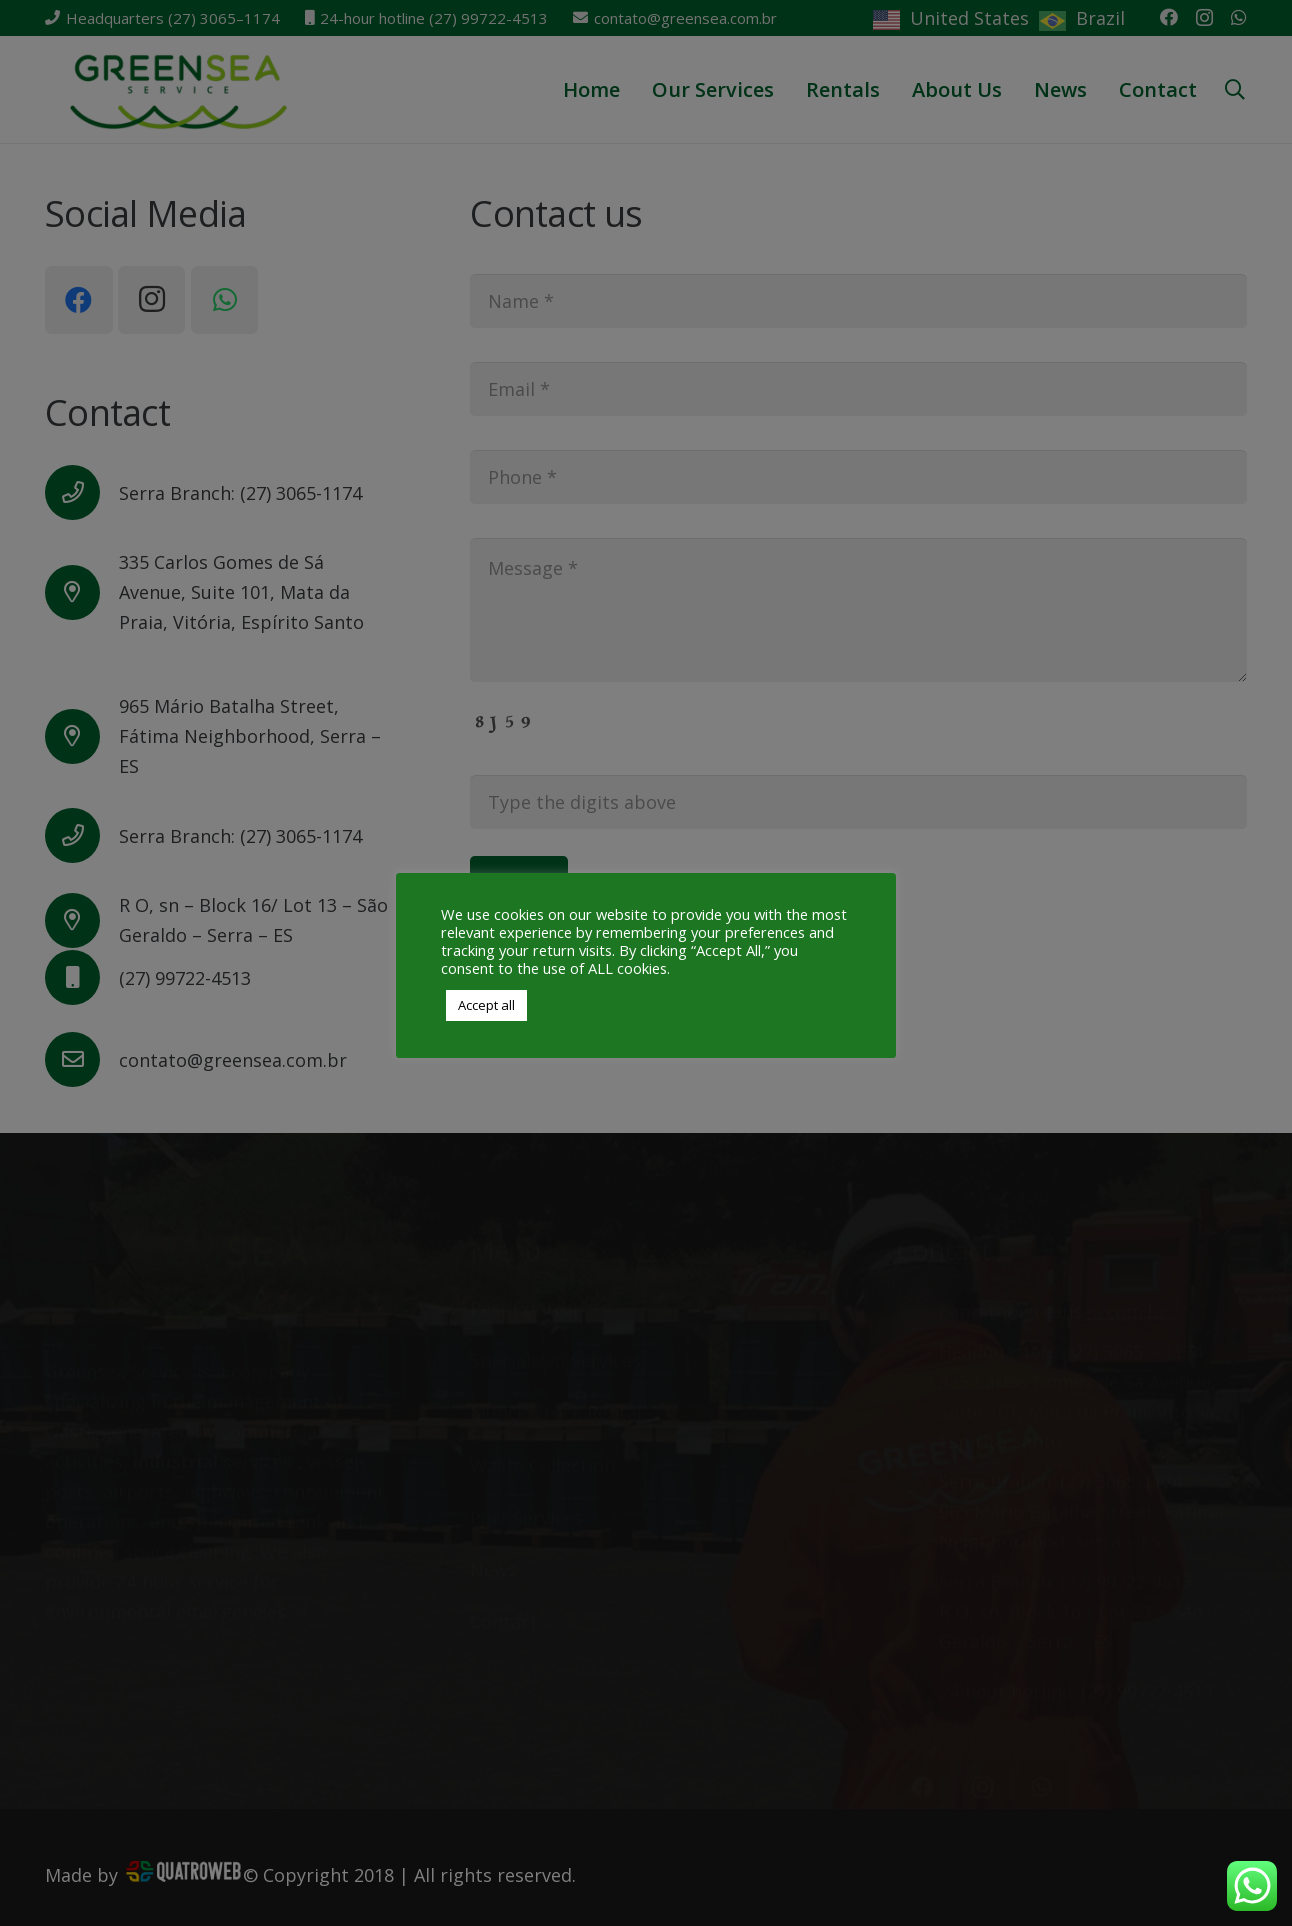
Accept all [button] (486, 1005)
